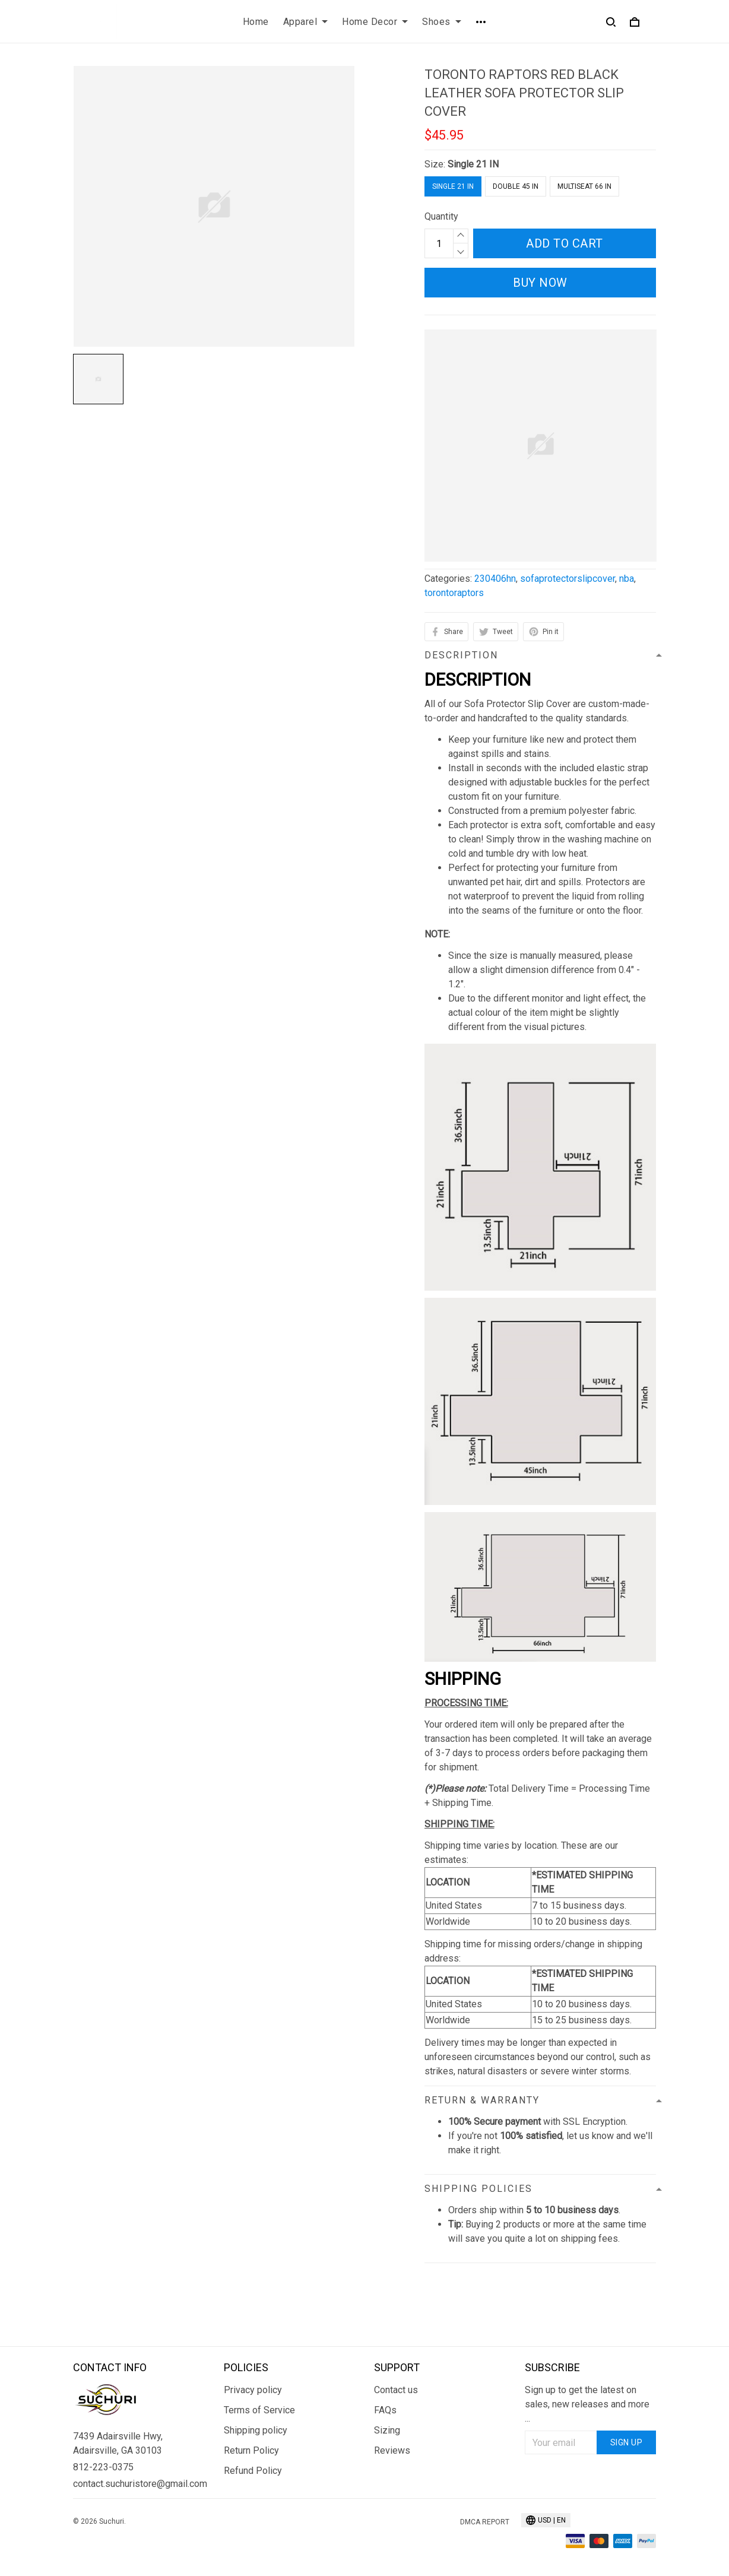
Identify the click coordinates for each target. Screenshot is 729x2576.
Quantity (441, 216)
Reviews (392, 2450)
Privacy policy (253, 2390)
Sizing (387, 2430)
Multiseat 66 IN (584, 186)
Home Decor (375, 21)
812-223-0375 (103, 2467)
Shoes (441, 21)
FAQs (385, 2410)
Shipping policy (255, 2430)
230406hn (495, 578)
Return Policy (251, 2450)
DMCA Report (484, 2522)
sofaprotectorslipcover (567, 578)
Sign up (626, 2442)
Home (256, 21)
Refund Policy (253, 2470)
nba (626, 578)
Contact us (396, 2390)
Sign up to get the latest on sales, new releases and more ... (587, 2404)
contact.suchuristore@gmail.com (139, 2483)
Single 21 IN (473, 164)
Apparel (305, 21)
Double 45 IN (515, 186)
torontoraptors (454, 592)
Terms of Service (259, 2410)
